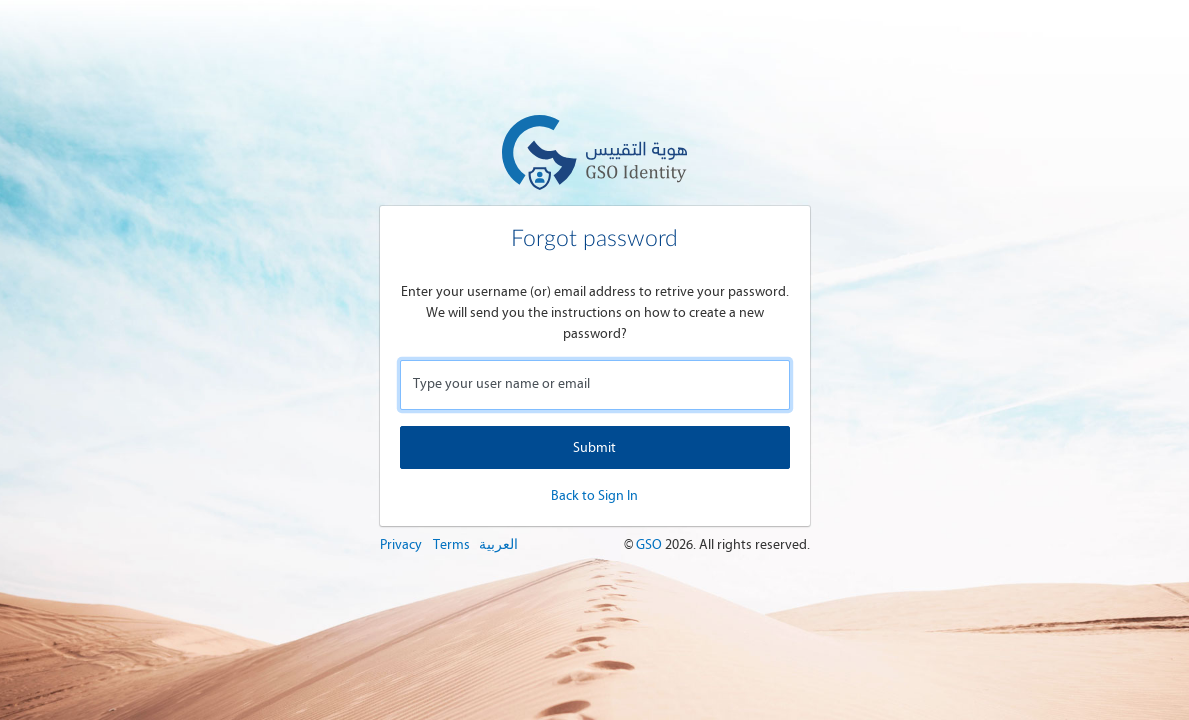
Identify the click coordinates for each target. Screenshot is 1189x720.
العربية (498, 544)
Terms (451, 544)
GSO (650, 544)
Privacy (401, 544)
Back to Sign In (594, 495)
